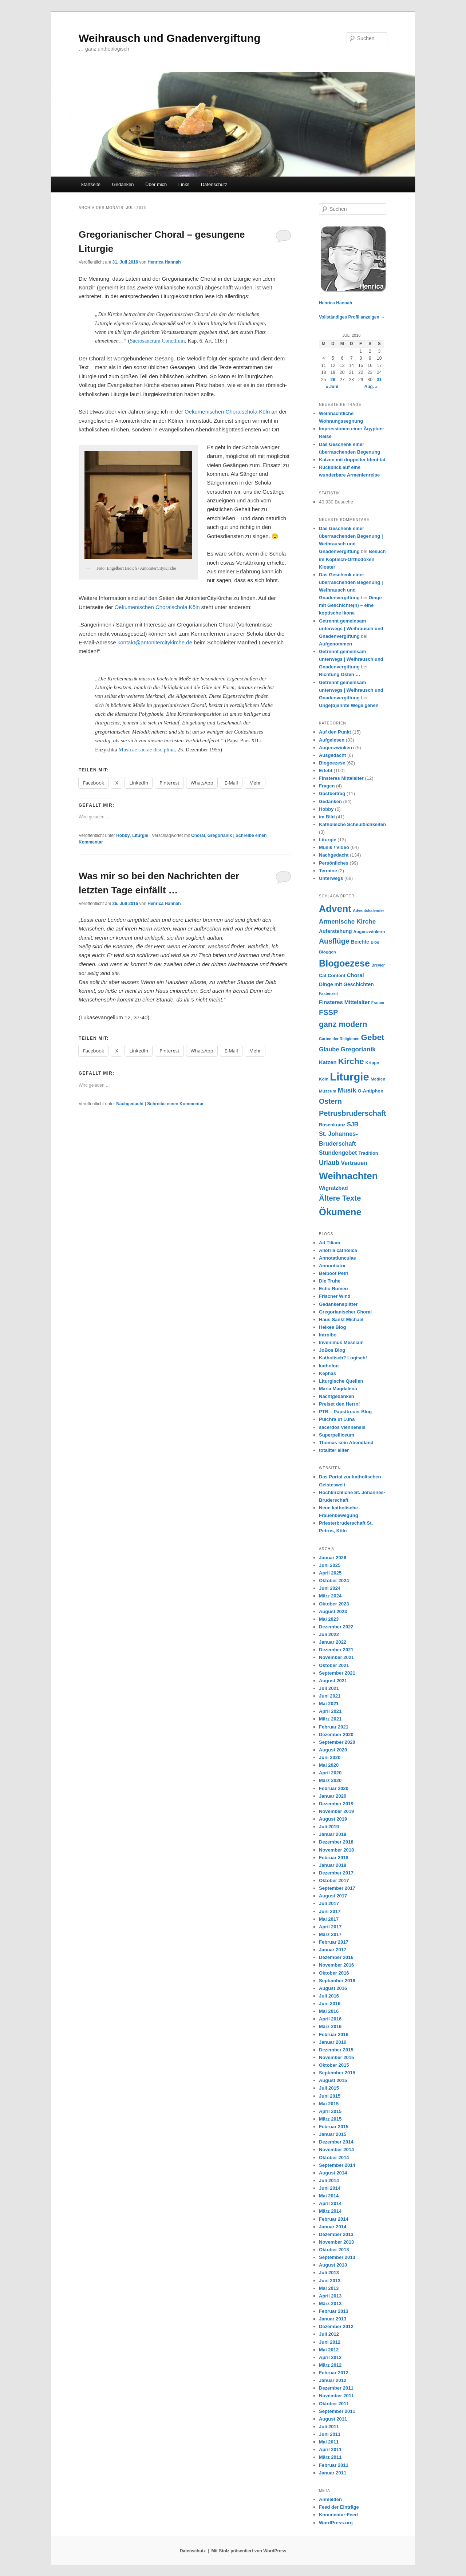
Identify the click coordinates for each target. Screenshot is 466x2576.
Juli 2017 (329, 1903)
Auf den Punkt (335, 732)
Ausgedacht (332, 755)
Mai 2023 (329, 1619)
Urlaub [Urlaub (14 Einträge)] (329, 1162)
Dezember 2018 (336, 1842)
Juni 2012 (329, 2342)
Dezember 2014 (336, 2142)
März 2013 (330, 2303)
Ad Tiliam (329, 1242)
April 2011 (330, 2449)
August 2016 (333, 1988)
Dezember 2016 (336, 1957)
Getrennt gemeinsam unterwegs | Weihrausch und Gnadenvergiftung (351, 628)
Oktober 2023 (334, 1604)
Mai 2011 (329, 2442)
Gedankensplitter (338, 1304)
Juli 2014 (329, 2180)
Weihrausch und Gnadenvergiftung (169, 38)
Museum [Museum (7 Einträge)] (327, 1091)
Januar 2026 (332, 1557)
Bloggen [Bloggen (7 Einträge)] (327, 951)
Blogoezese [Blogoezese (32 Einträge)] (344, 963)
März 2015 (330, 2119)
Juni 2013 (329, 2280)
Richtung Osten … (339, 674)
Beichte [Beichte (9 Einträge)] (360, 942)
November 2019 (336, 1811)
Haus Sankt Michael (341, 1319)
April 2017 (330, 1926)
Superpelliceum (336, 1435)
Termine (328, 870)
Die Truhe (329, 1281)
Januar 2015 (332, 2134)
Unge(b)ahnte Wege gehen (349, 705)
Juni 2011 (329, 2434)
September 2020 (337, 1742)
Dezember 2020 (336, 1734)
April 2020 (330, 1772)
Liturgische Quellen (341, 1381)
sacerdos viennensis (342, 1427)
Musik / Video (334, 847)
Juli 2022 (329, 1634)
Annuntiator (332, 1265)
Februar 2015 (333, 2126)
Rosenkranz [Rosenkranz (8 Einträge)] (332, 1124)
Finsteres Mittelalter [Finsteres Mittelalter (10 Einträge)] (344, 1002)
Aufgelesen (331, 740)
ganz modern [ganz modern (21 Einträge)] (343, 1024)
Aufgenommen (335, 644)
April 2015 (330, 2111)
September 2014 (337, 2165)
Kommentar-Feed (338, 2514)
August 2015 (333, 2080)
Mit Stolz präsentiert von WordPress (248, 2550)
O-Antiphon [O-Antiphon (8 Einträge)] (371, 1091)
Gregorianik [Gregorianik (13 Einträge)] (357, 1049)
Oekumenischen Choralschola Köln (227, 411)
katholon (329, 1365)
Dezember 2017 (336, 1873)
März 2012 (330, 2365)
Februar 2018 (333, 1857)
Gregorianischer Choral (345, 1312)
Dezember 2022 (336, 1626)
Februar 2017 (333, 1942)
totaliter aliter (334, 1450)
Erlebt (325, 770)
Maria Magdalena (338, 1388)
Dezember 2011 (336, 2388)
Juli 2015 (329, 2088)
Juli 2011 (329, 2426)
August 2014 (333, 2173)
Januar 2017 (332, 1949)
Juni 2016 (329, 2003)
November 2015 (336, 2057)
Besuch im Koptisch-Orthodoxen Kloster (352, 559)
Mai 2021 (329, 1703)
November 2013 (336, 2242)
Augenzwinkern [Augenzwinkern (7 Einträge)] (369, 931)
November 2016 (336, 1965)
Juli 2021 (329, 1688)
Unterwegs (331, 878)
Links (183, 184)
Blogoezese (332, 763)
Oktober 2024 (334, 1580)
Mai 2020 (329, 1765)
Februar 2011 (333, 2465)
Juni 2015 (329, 2096)
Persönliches (333, 863)
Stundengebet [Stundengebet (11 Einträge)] (338, 1153)
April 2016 (330, 2019)
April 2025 (330, 1573)
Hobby (123, 835)
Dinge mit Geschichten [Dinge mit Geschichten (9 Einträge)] (346, 984)
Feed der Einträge (339, 2507)
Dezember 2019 (336, 1803)
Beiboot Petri (333, 1273)
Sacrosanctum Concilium (157, 341)
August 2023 (333, 1611)
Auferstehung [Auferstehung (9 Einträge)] (335, 931)
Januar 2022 (332, 1642)
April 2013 (330, 2296)
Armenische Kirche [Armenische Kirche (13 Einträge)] (347, 921)
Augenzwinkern (336, 747)
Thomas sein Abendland (346, 1442)
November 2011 (336, 2395)
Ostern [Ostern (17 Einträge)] (330, 1101)
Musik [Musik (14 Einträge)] (347, 1090)
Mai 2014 (329, 2195)
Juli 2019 (329, 1826)
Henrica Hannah (164, 262)
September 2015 (337, 2072)
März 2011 (330, 2457)
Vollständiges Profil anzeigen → (352, 317)
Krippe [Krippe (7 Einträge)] (372, 1062)
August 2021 (333, 1680)
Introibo (327, 1335)
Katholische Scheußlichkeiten (352, 824)
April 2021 (330, 1711)
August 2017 (333, 1896)
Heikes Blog (332, 1327)
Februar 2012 (333, 2372)
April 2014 (330, 2203)
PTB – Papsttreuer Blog (345, 1411)
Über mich (156, 184)
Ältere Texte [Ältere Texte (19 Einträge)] (340, 1198)
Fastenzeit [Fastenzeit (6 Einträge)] (328, 993)
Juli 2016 (329, 1996)
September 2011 (337, 2411)
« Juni (331, 386)
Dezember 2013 (336, 2234)
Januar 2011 (332, 2473)
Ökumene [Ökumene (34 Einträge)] (340, 1212)
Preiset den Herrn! (339, 1404)
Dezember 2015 (336, 2049)
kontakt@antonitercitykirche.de (155, 642)
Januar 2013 (332, 2319)
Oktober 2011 (334, 2403)
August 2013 (333, 2265)
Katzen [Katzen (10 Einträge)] (327, 1062)
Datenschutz (214, 184)
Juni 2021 (329, 1696)
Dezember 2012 (336, 2326)
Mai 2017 (329, 1919)
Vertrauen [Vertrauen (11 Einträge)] (354, 1163)
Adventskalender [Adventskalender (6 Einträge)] (368, 910)
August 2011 (333, 2419)
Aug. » (371, 386)
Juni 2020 (329, 1757)
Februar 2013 (333, 2311)
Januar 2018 (332, 1865)
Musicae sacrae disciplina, (147, 749)
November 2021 (336, 1657)
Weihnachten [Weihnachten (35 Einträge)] (348, 1175)
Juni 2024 (329, 1588)
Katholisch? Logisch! (343, 1357)
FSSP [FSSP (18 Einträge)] (328, 1012)
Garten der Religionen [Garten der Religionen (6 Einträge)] (339, 1038)
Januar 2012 (332, 2380)
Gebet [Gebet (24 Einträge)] (372, 1037)
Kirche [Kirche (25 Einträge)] (351, 1061)
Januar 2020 (332, 1796)
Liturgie (140, 835)
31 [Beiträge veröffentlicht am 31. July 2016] (379, 379)
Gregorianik (220, 835)
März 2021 (330, 1719)
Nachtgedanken (336, 1396)
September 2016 (337, 1980)
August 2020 (333, 1750)
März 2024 (330, 1596)
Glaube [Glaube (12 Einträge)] (329, 1049)
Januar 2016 (332, 2042)
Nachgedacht (129, 1103)
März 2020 (330, 1780)
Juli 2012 (329, 2334)
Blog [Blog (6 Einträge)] (375, 942)
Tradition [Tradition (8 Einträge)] (368, 1153)
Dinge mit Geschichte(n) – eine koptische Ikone (350, 605)
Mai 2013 (329, 2288)
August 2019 (333, 1819)
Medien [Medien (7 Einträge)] (378, 1078)
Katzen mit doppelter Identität (352, 459)
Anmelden (330, 2499)
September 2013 (337, 2257)
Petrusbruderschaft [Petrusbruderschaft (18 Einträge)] (352, 1113)
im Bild (327, 816)
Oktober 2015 (334, 2065)
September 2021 (337, 1673)
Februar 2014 (333, 2219)
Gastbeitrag (332, 793)
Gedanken (123, 184)
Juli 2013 (329, 2272)
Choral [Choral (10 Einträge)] (355, 975)
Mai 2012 (329, 2349)
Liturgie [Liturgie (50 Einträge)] (349, 1077)
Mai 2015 (329, 2103)
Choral (198, 835)
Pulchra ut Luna (337, 1419)
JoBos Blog (332, 1350)
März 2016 (330, 2026)
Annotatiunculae (337, 1258)
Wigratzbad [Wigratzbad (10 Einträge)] (333, 1188)
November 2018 (336, 1850)
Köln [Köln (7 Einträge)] (323, 1078)
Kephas (327, 1373)
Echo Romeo (333, 1288)
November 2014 (336, 2149)
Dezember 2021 (336, 1649)
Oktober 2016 (334, 1973)
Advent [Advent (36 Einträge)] (335, 908)
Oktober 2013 (334, 2249)
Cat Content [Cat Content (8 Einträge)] (332, 975)
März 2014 (330, 2211)
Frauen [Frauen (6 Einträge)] (377, 1002)
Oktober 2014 (334, 2157)
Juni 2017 (329, 1911)
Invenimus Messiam (341, 1342)
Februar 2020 (333, 1788)
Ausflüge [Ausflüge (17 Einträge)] (334, 941)
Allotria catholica (338, 1250)
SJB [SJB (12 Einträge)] (353, 1124)
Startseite (90, 184)
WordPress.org (336, 2522)
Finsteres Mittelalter (341, 778)
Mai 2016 (329, 2011)
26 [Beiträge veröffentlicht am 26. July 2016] (333, 379)
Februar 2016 (333, 2034)
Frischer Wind (335, 1296)
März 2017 (330, 1934)
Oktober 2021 (334, 1665)
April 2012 (330, 2357)
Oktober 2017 (334, 1880)
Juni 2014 (329, 2188)
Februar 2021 (333, 1727)
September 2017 (337, 1888)
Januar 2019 (332, 1834)
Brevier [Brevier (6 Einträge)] (378, 965)
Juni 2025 (329, 1565)
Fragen (327, 786)
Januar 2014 (332, 2226)
